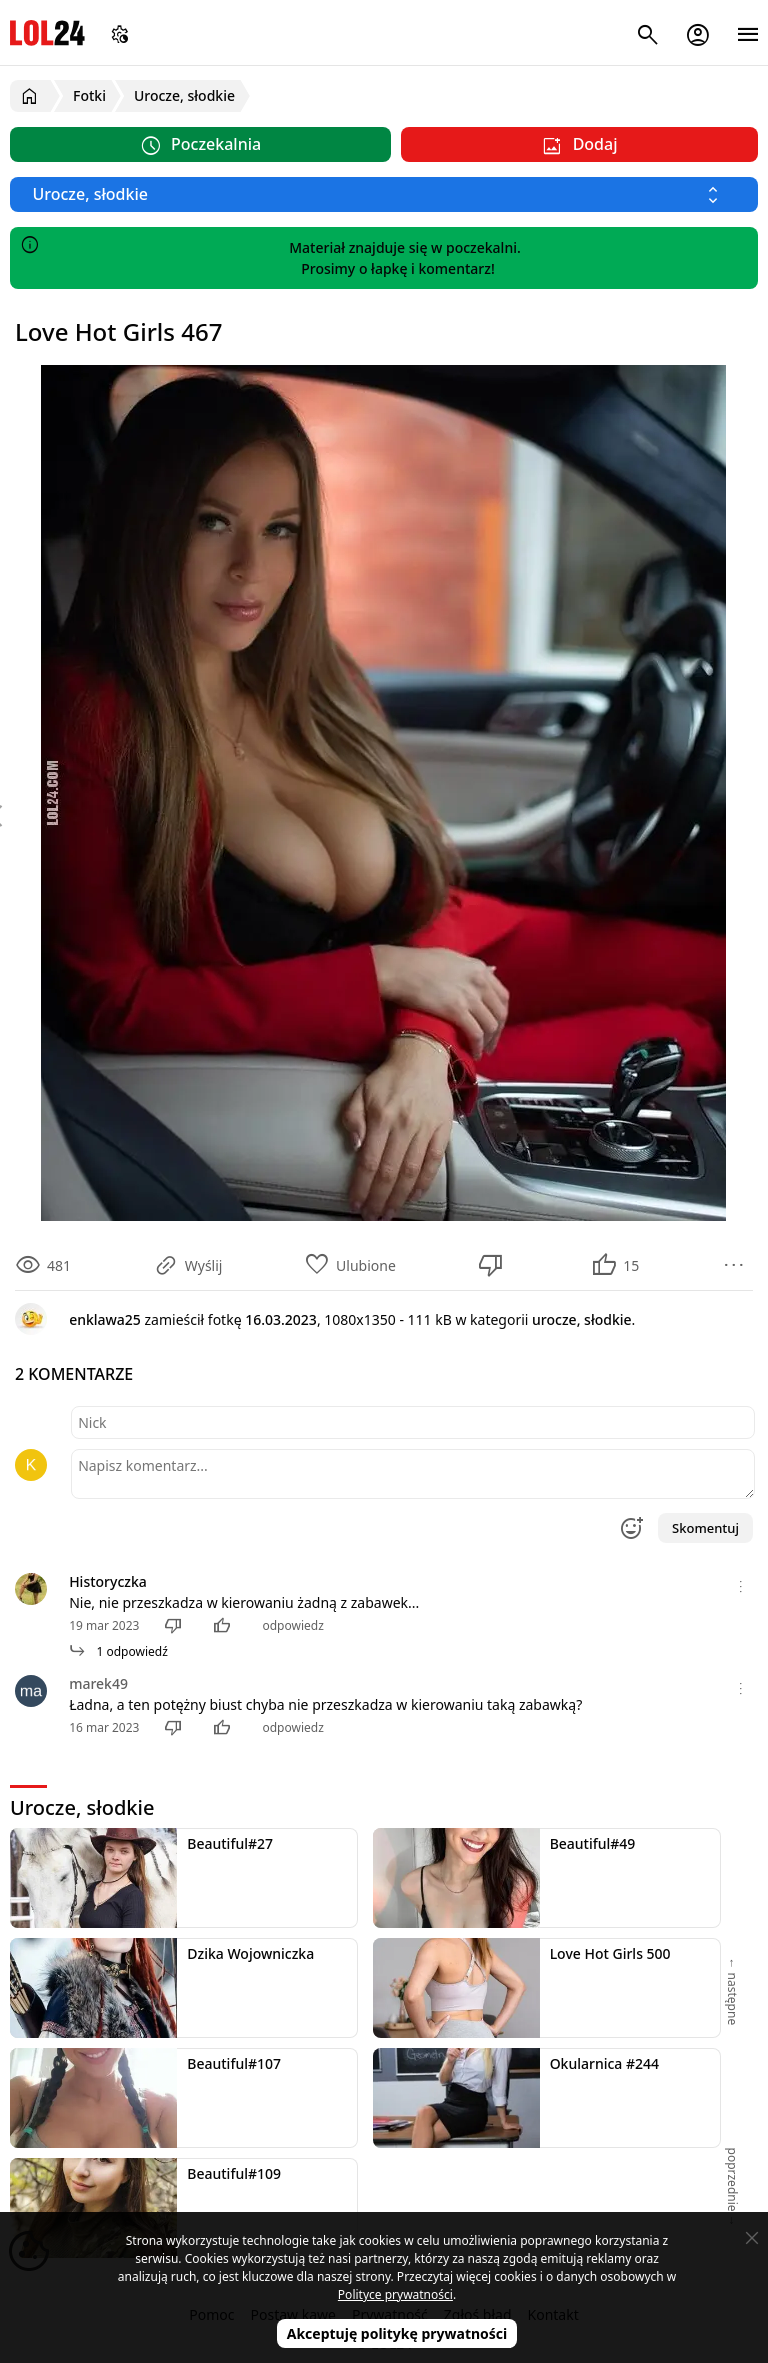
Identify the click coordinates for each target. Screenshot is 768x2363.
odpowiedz (292, 1625)
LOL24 (47, 32)
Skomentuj (705, 1528)
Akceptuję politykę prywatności (397, 2333)
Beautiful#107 (234, 2063)
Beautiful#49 (593, 1843)
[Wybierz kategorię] (384, 194)
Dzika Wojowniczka (250, 1953)
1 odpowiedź (118, 1651)
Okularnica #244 (604, 2063)
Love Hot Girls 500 (610, 1953)
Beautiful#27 (230, 1843)
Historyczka (108, 1581)
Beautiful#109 (234, 2173)
